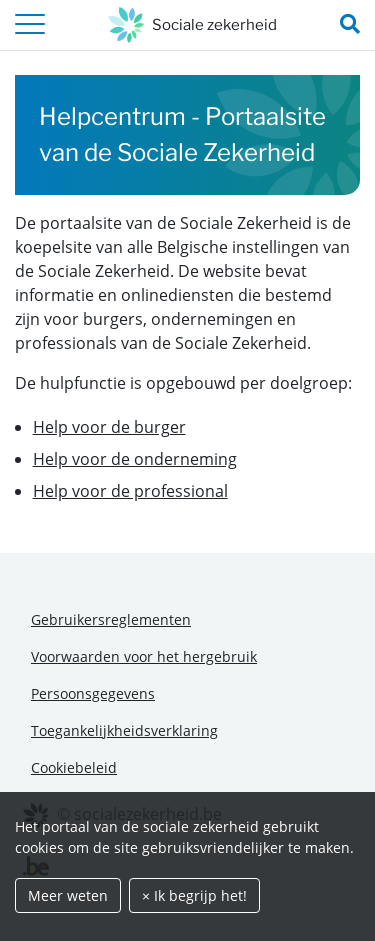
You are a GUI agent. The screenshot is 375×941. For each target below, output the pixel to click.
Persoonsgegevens (93, 693)
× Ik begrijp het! (194, 895)
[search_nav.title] (350, 25)
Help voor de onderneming (135, 459)
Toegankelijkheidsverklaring (124, 730)
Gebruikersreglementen (111, 619)
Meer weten (68, 895)
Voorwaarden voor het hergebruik (144, 656)
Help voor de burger (109, 427)
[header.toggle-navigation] (30, 25)
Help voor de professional (130, 491)
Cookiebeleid (74, 767)
